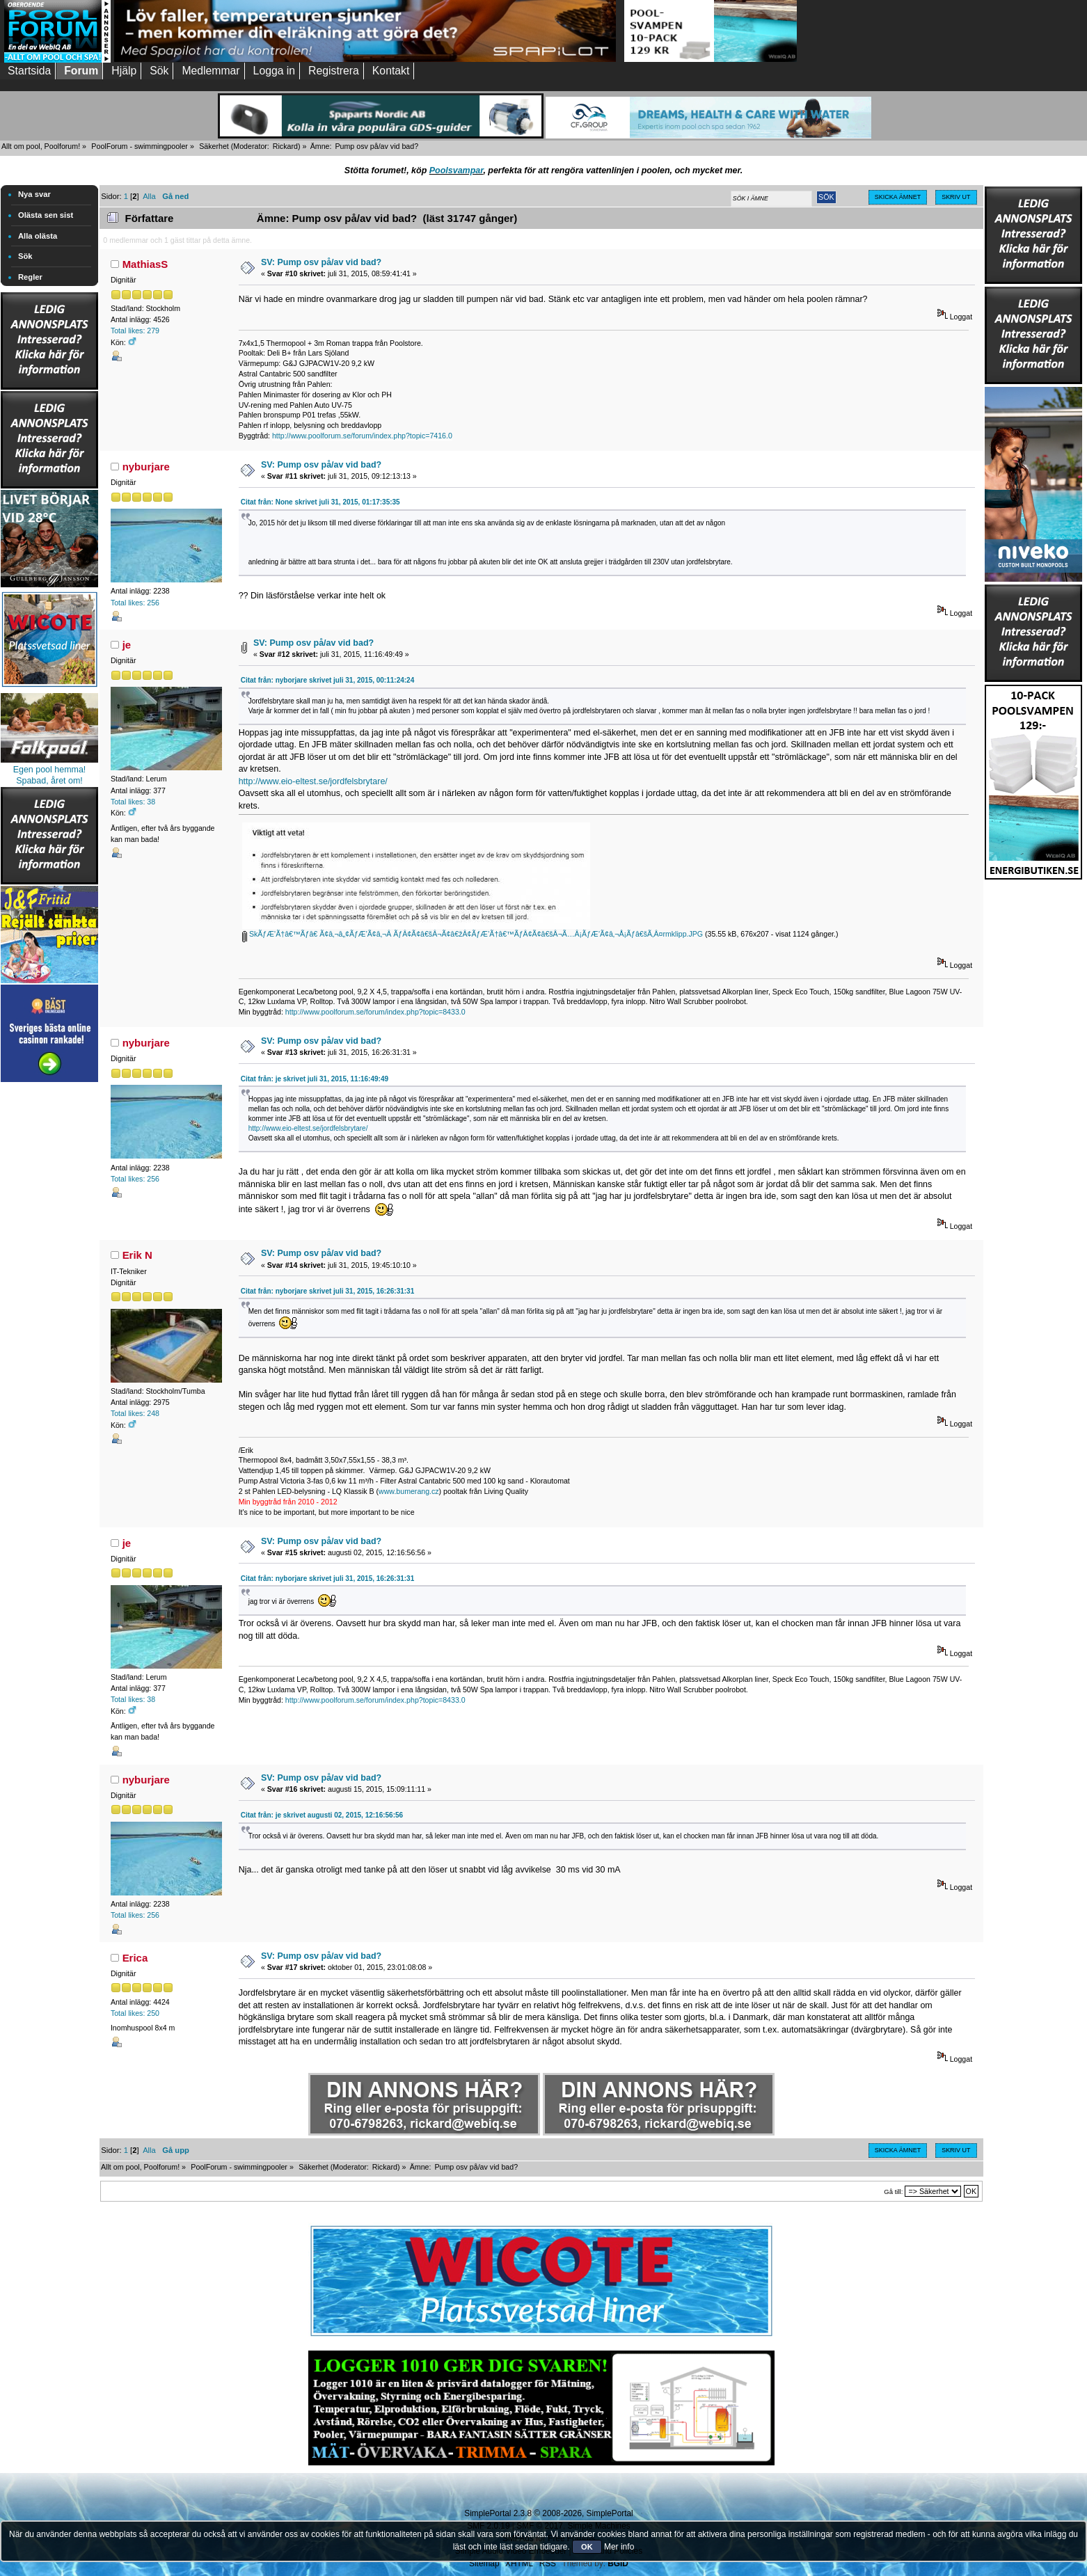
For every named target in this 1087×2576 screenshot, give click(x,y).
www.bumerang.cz (409, 1491)
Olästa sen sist (45, 215)
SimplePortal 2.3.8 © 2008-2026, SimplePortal (548, 2513)
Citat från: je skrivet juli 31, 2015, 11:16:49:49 (314, 1079)
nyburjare (146, 466)
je (126, 645)
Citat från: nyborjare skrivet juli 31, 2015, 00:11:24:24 (328, 680)
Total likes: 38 (133, 801)
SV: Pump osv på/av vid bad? (321, 262)
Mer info (619, 2547)
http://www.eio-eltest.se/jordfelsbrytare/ (313, 781)
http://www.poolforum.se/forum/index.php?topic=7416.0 (362, 435)
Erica (135, 1958)
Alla (149, 196)
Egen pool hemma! (49, 769)
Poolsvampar (456, 170)
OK (587, 2547)
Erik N (137, 1255)
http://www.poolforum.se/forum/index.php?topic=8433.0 (375, 1012)
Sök (25, 256)
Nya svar (34, 194)
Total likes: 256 (135, 602)
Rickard (285, 146)
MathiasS (145, 264)
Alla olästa (37, 236)
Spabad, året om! (49, 781)
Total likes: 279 (135, 330)
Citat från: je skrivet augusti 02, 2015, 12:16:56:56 (322, 1815)
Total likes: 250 (135, 2013)
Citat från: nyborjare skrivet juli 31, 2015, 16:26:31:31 (328, 1291)
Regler (30, 277)
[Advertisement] (49, 1294)
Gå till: (893, 2191)
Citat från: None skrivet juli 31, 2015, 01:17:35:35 (320, 502)
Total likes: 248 (135, 1413)
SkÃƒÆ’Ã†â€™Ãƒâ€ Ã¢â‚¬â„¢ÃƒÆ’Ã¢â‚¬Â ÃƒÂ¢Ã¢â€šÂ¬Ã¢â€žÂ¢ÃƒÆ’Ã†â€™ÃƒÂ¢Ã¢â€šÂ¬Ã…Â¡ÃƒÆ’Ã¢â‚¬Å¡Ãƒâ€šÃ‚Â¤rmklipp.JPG (472, 934)
